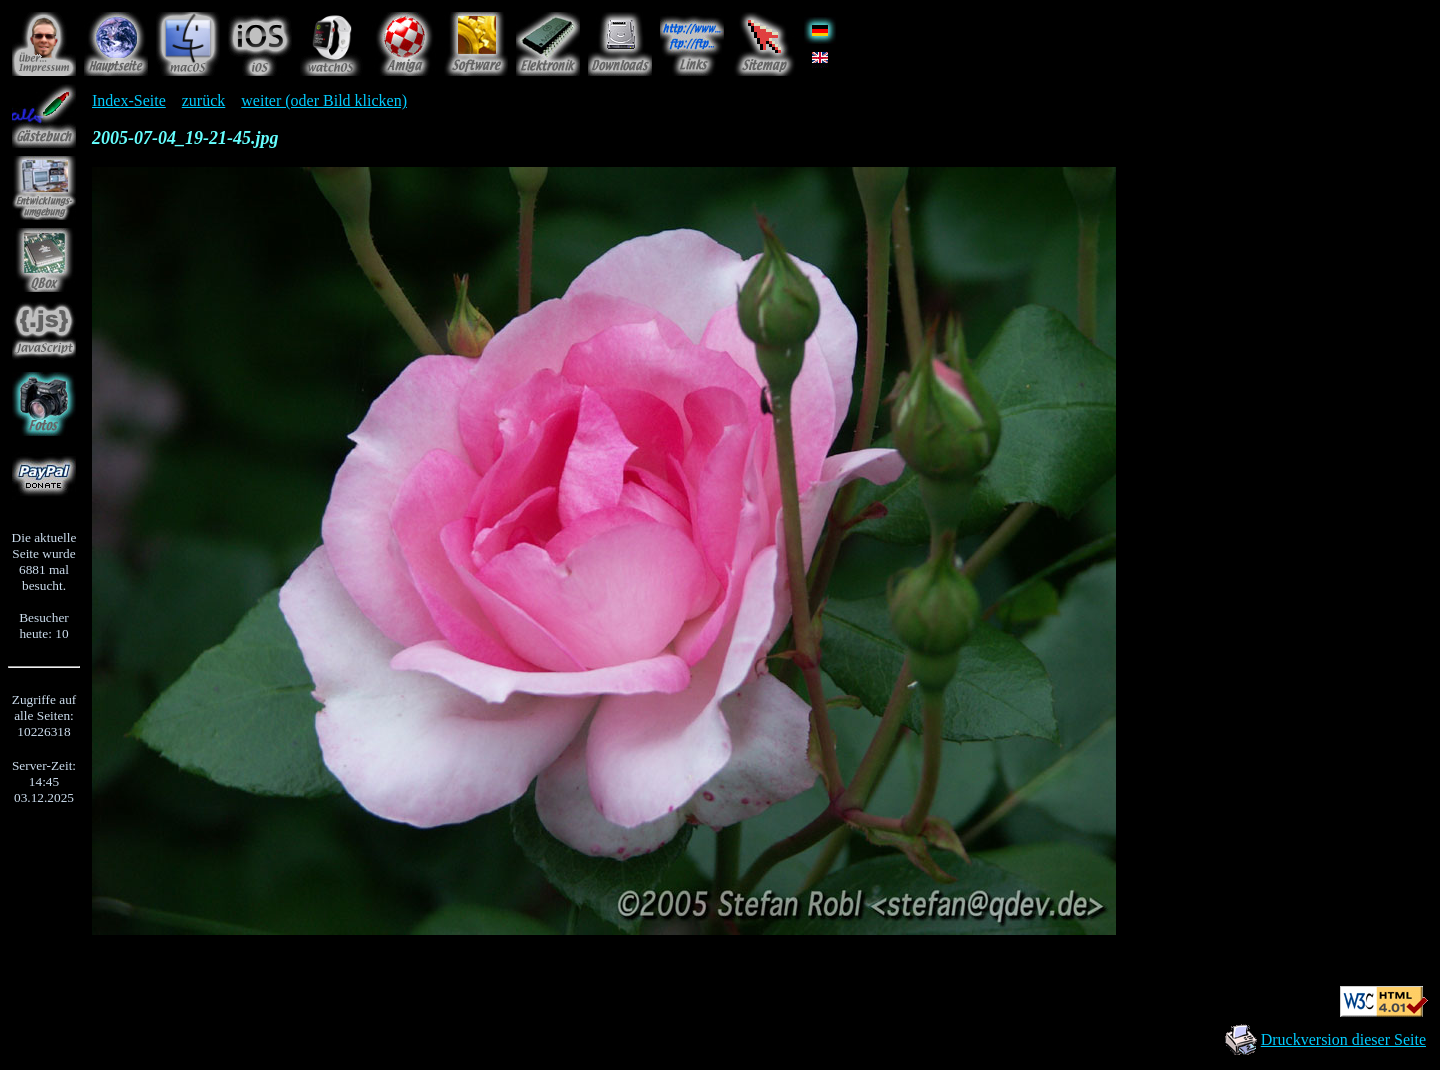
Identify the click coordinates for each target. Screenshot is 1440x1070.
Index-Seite (129, 100)
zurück (204, 100)
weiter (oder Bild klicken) (324, 100)
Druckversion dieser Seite (1343, 1039)
